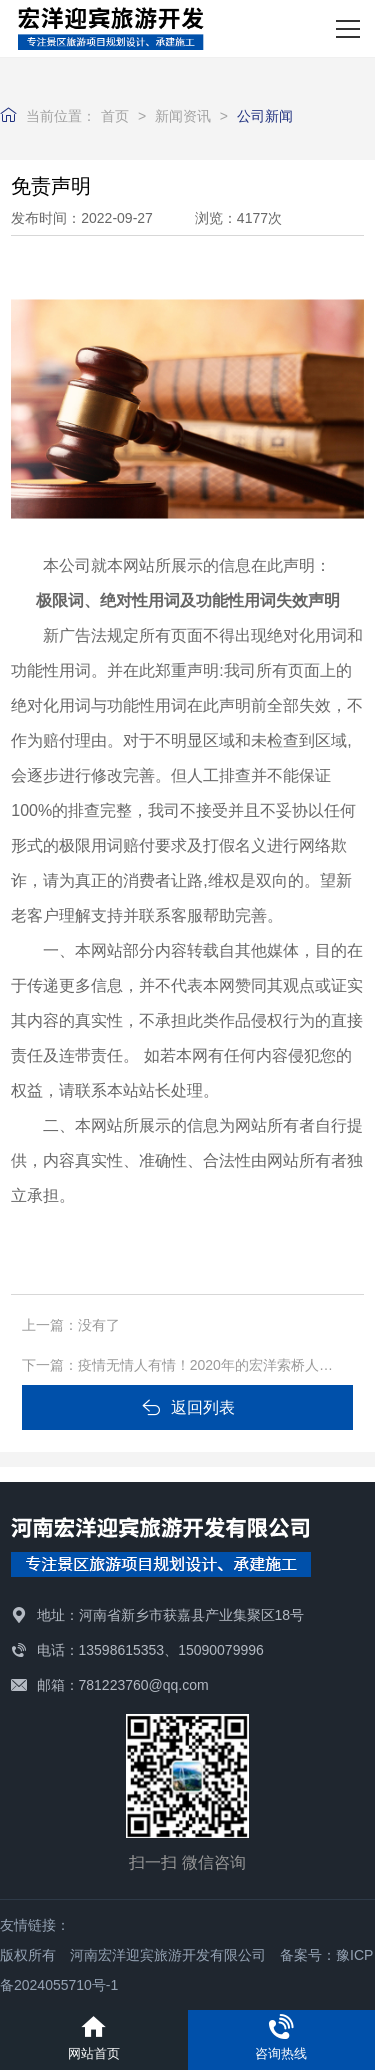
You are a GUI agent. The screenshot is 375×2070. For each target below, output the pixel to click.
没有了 (99, 1325)
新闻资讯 (183, 116)
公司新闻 (265, 116)
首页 (115, 116)
